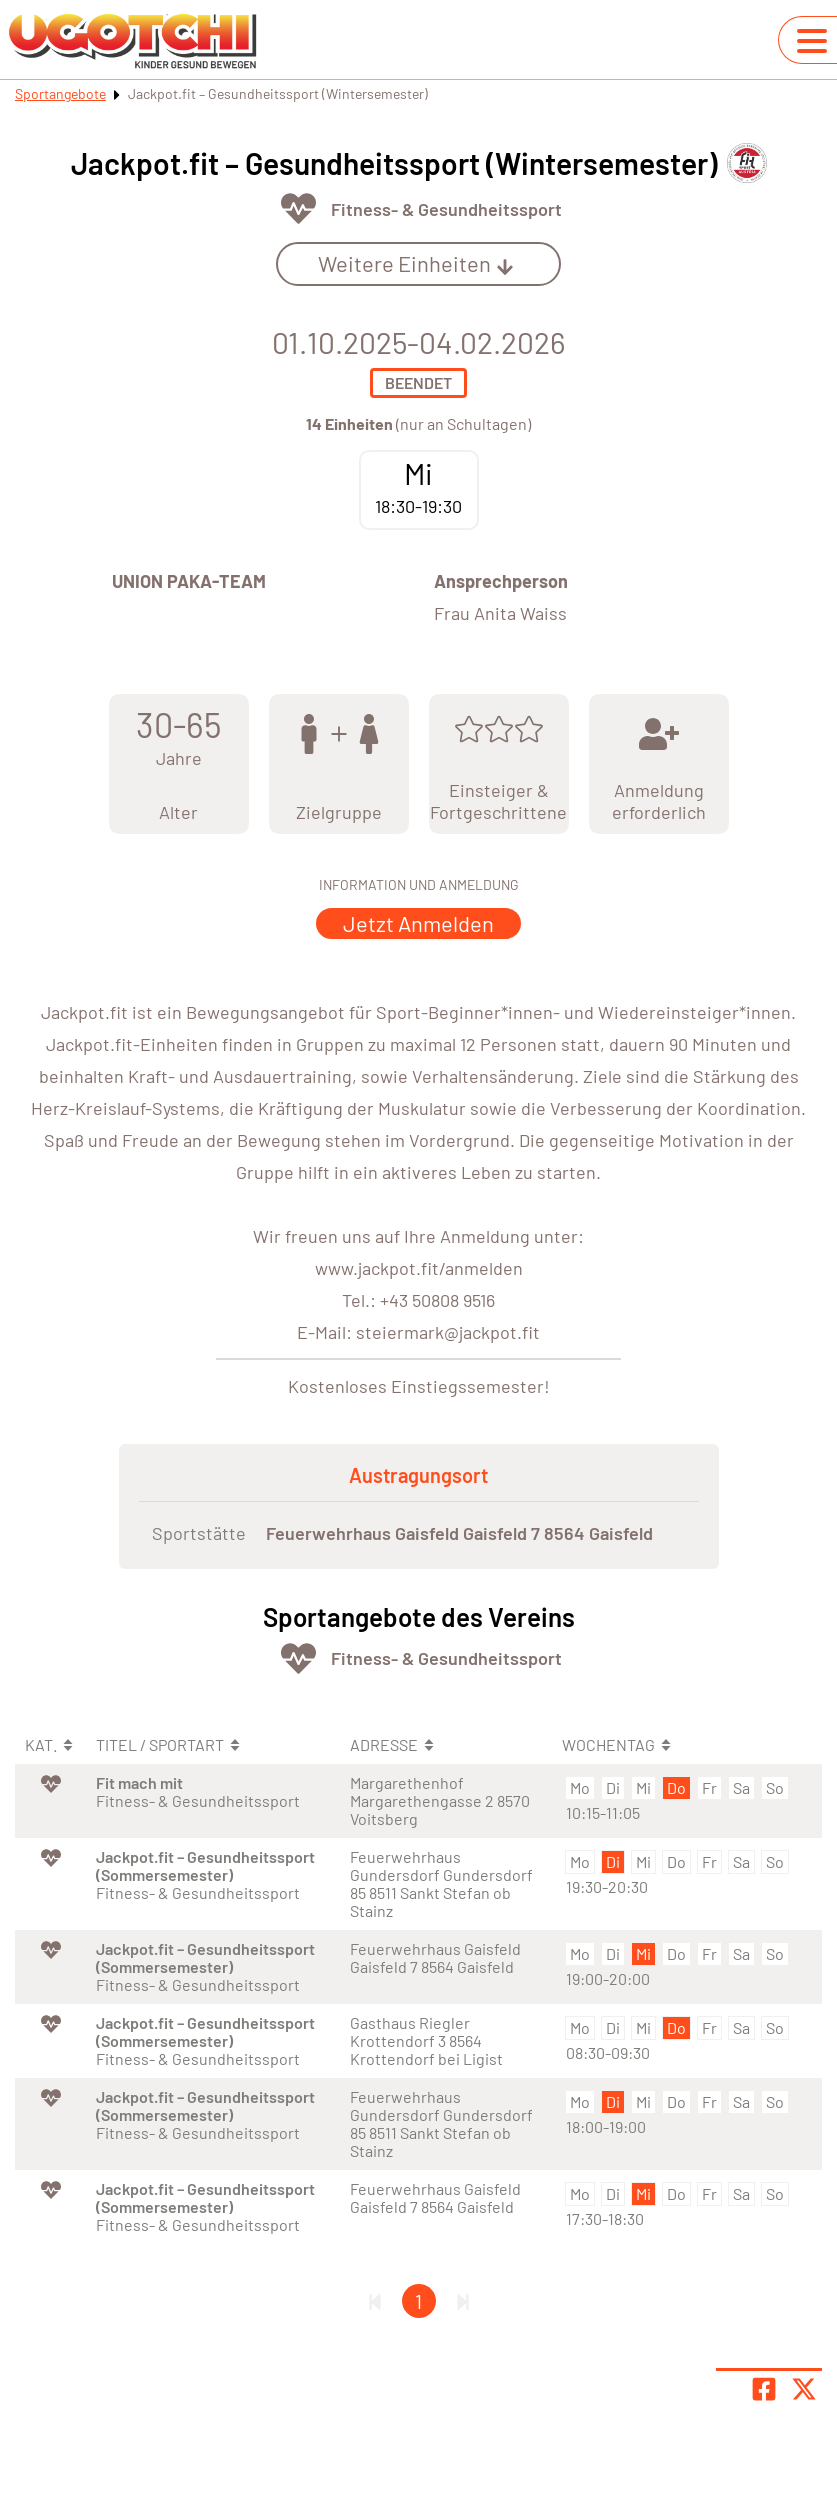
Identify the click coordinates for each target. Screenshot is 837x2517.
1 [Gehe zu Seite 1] (418, 2301)
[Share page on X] (804, 2389)
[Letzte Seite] (463, 2301)
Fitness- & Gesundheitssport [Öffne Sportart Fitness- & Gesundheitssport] (446, 209)
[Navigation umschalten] (812, 41)
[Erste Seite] (375, 2301)
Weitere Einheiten (416, 263)
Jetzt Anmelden (418, 923)
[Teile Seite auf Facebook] (764, 2389)
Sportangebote (60, 93)
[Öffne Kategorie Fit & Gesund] (298, 208)
